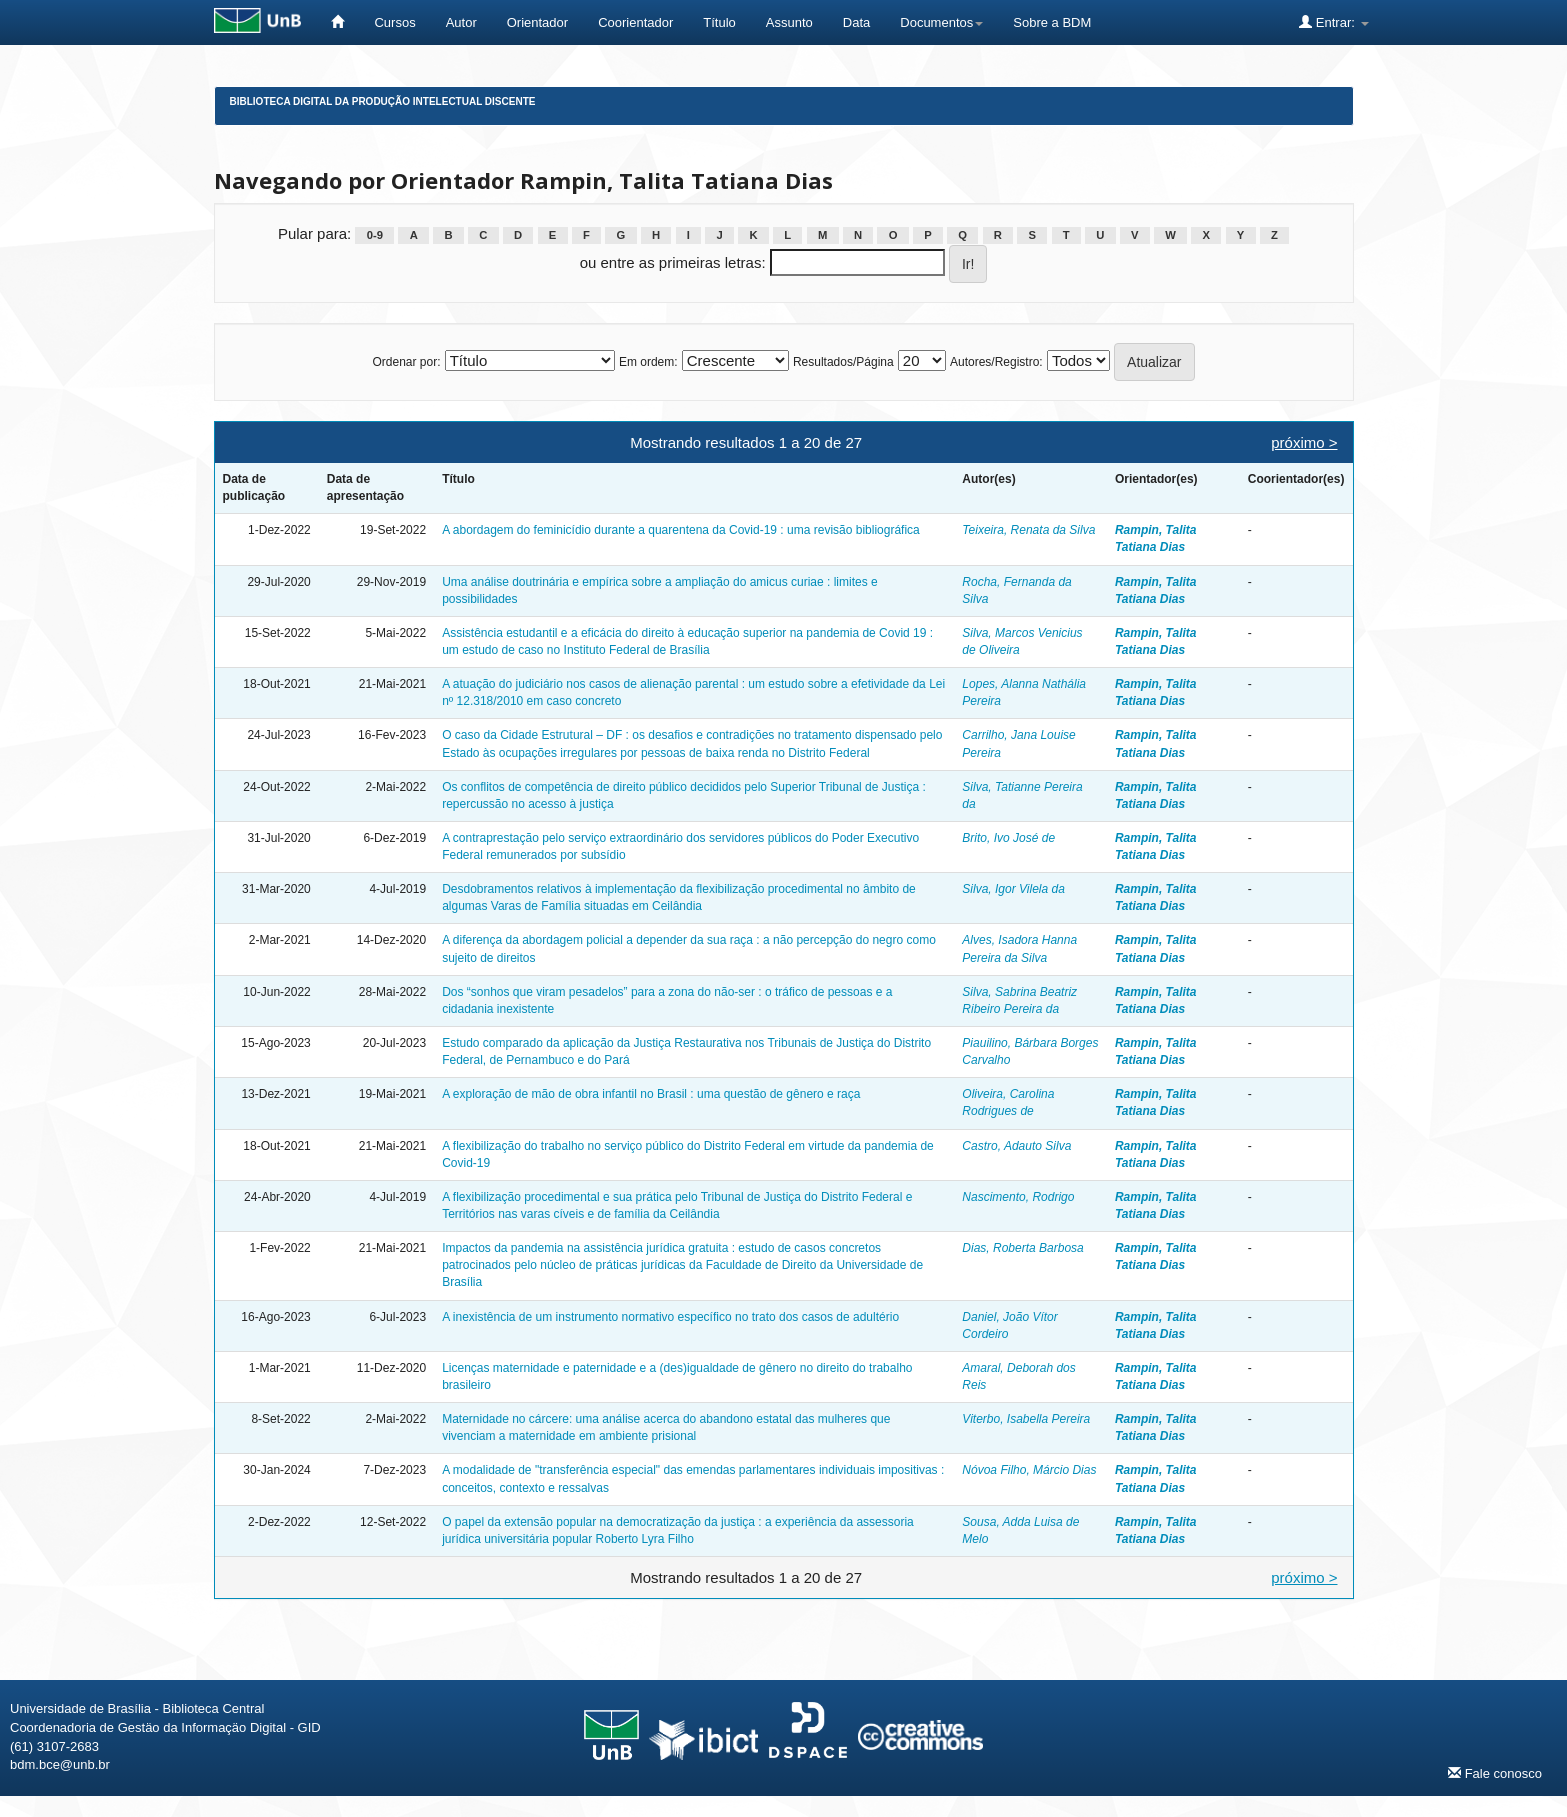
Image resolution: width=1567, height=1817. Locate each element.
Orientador (537, 22)
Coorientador (635, 22)
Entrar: (1333, 22)
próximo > (1304, 442)
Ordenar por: (406, 362)
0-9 (375, 235)
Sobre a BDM (1052, 22)
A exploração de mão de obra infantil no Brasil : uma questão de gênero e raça (651, 1094)
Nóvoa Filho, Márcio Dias (1029, 1470)
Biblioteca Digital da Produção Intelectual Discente (383, 101)
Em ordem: (648, 362)
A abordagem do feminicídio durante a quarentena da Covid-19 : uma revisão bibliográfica (681, 530)
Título (719, 22)
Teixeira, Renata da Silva (1028, 530)
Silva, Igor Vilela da (1013, 889)
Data (856, 22)
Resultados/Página (843, 362)
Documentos (941, 22)
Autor (461, 22)
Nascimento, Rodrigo (1018, 1197)
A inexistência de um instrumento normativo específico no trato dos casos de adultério (670, 1317)
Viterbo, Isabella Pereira (1026, 1419)
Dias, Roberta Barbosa (1022, 1248)
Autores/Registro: (996, 362)
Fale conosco (1495, 1773)
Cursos (394, 22)
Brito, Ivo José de (1008, 838)
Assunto (789, 22)
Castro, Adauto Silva (1016, 1146)
